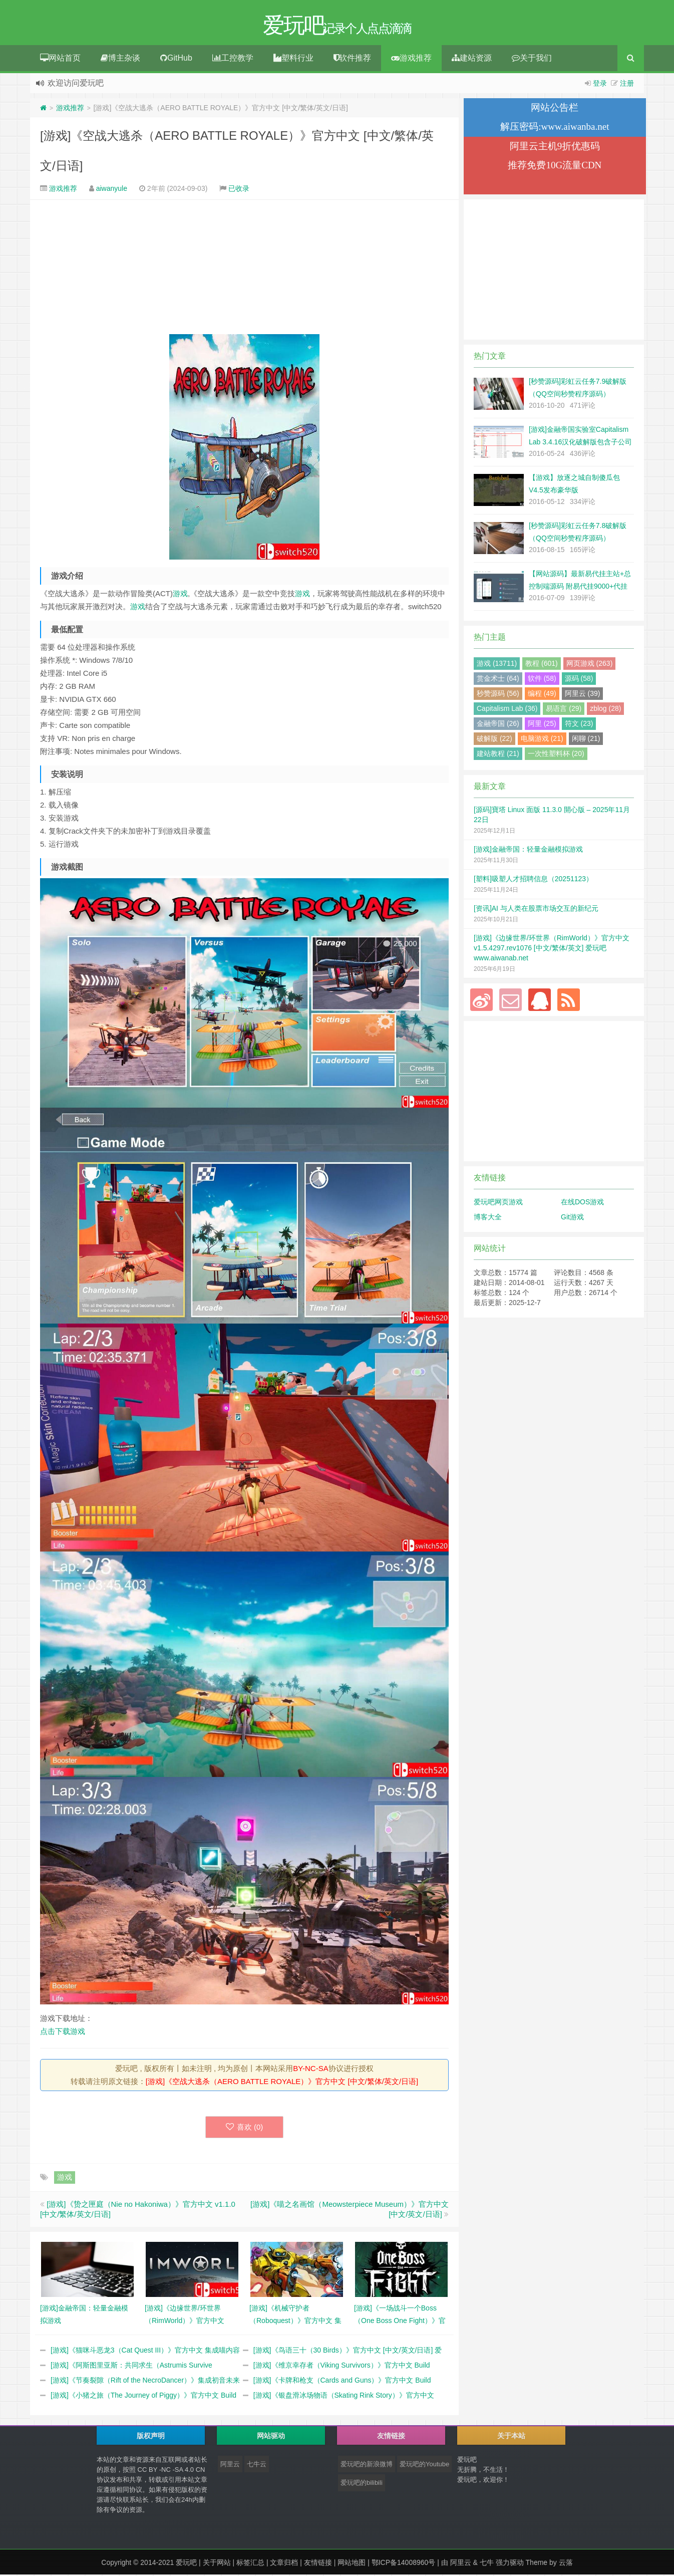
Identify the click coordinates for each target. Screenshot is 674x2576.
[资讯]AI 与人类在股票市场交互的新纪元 (536, 910)
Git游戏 (572, 1218)
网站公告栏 (554, 109)
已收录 (238, 190)
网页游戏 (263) (589, 665)
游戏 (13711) (497, 665)
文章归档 (284, 2564)
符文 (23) (579, 725)
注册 (627, 85)
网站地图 (352, 2564)
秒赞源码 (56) (498, 695)
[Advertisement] (244, 268)
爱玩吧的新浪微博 (367, 2465)
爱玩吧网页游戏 (498, 1203)
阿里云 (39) (582, 695)
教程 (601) (541, 665)
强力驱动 (510, 2564)
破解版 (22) (494, 740)
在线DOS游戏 (582, 1203)
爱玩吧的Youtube (424, 2465)
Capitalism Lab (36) (507, 710)
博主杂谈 (120, 59)
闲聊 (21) (586, 740)
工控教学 (232, 59)
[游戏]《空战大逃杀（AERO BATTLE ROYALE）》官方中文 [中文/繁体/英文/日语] (282, 2083)
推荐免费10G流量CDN (554, 166)
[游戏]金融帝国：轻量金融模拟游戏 (528, 851)
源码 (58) (579, 680)
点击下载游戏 (62, 2032)
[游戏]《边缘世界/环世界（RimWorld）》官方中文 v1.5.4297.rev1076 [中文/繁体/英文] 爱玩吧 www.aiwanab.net (551, 949)
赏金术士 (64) (498, 680)
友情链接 (318, 2564)
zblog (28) (605, 710)
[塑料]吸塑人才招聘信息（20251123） (533, 880)
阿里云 (230, 2465)
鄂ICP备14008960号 (404, 2564)
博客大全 (488, 1218)
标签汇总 (250, 2564)
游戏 (180, 595)
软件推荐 (352, 59)
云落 (566, 2564)
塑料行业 (293, 59)
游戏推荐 (411, 59)
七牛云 (256, 2465)
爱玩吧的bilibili (362, 2484)
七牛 (487, 2564)
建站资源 (472, 59)
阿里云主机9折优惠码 (555, 147)
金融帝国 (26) (498, 725)
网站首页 (60, 59)
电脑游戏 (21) (542, 740)
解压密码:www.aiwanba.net (554, 128)
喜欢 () (244, 2128)
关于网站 (217, 2564)
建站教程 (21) (498, 755)
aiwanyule (111, 190)
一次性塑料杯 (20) (556, 755)
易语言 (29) (563, 710)
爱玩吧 (186, 2564)
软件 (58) (542, 680)
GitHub (176, 59)
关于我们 (532, 59)
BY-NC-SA (310, 2070)
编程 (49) (542, 695)
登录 (600, 85)
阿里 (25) (542, 725)
